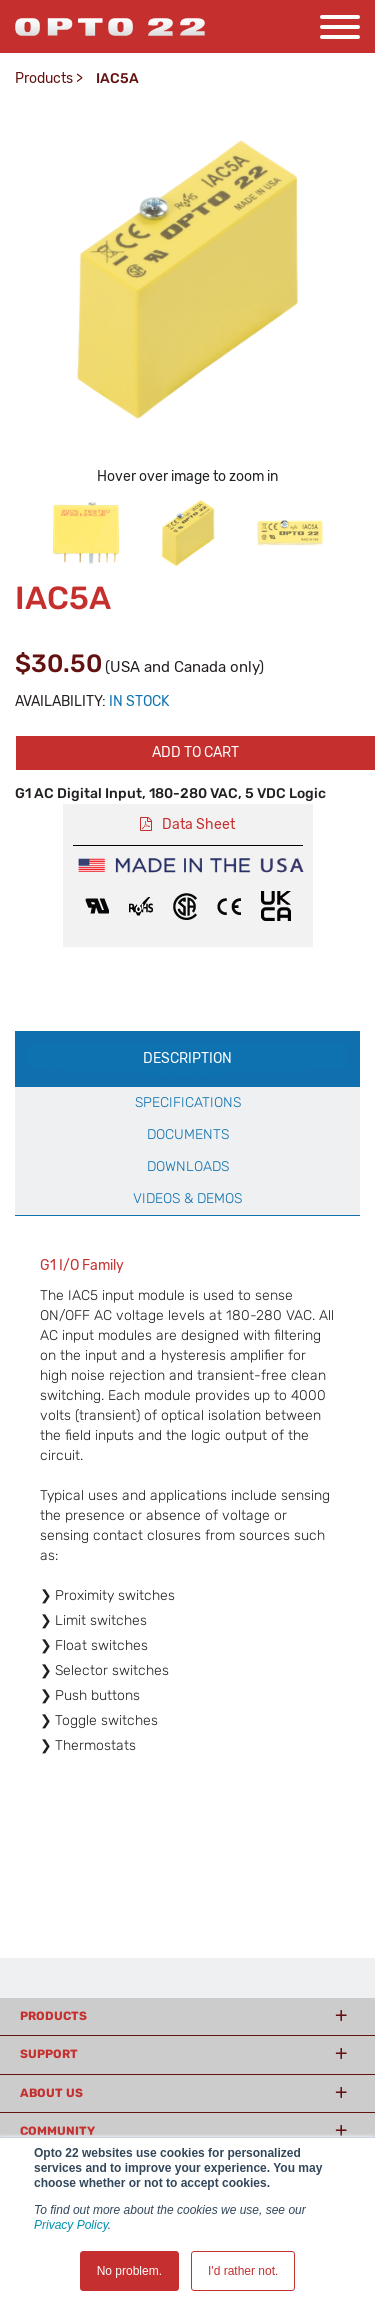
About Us (51, 2093)
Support (49, 2054)
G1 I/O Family (82, 1265)
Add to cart (195, 752)
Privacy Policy (71, 2225)
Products (44, 78)
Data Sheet (198, 824)
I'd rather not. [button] (243, 2271)
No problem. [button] (129, 2271)
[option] (86, 533)
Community (57, 2131)
